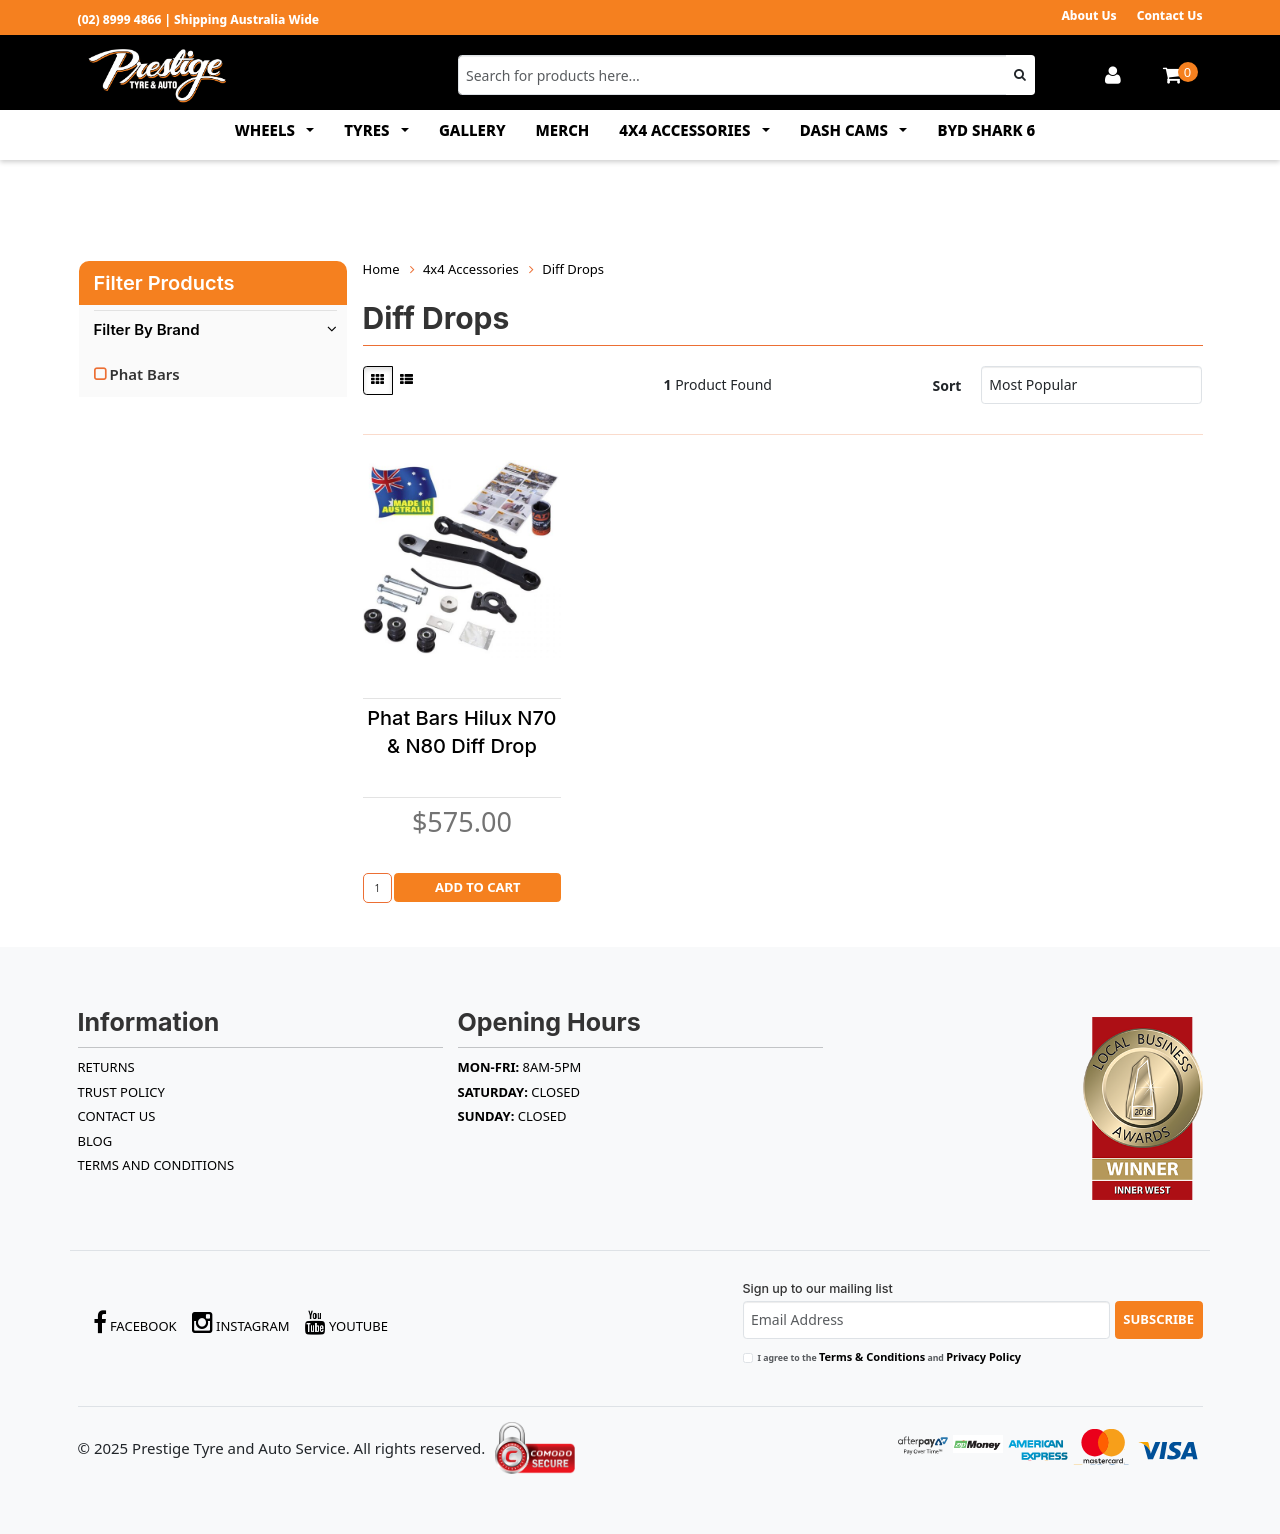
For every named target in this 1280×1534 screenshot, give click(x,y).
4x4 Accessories (471, 269)
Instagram (241, 1322)
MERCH (563, 130)
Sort (946, 385)
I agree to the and (890, 1356)
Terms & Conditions (872, 1356)
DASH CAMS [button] (846, 130)
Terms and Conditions (156, 1165)
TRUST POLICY (121, 1092)
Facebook (135, 1322)
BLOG (95, 1141)
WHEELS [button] (267, 130)
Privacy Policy (983, 1356)
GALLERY (472, 130)
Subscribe (1158, 1319)
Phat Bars (145, 374)
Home (381, 269)
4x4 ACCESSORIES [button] (686, 130)
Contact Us (1170, 15)
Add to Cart (478, 887)
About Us (1088, 15)
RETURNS (106, 1067)
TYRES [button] (368, 130)
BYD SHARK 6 (986, 130)
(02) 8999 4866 (120, 19)
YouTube (347, 1322)
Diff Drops (573, 269)
